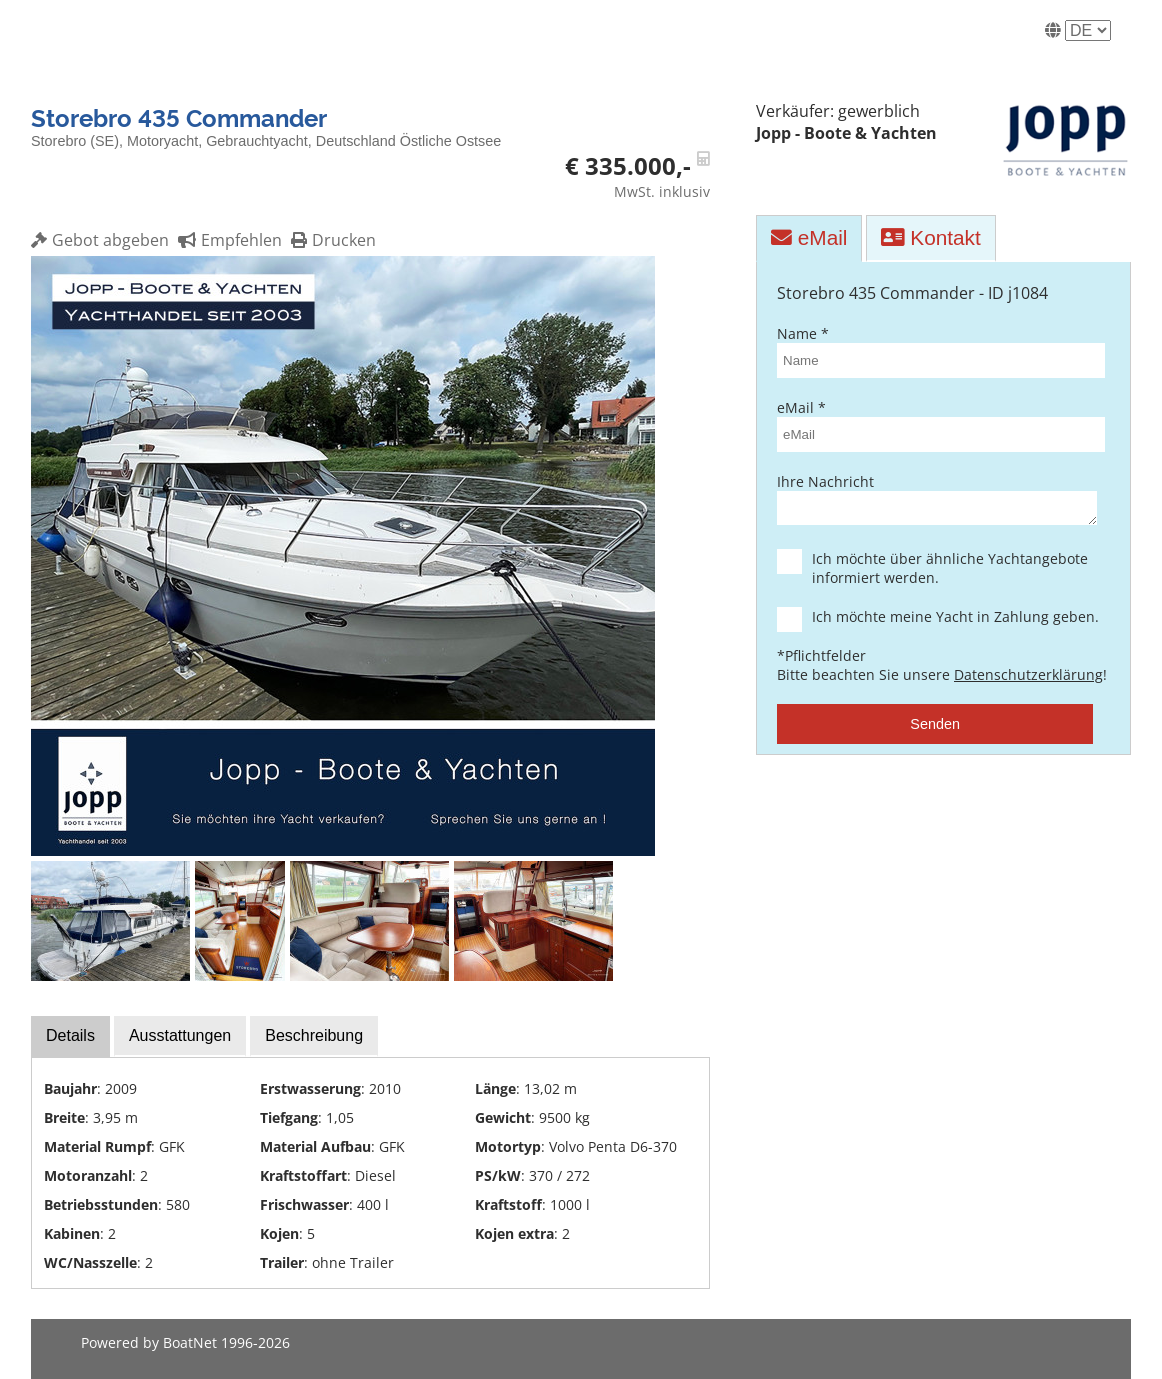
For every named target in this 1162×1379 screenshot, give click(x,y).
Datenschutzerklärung (1028, 680)
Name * (935, 351)
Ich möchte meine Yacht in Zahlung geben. (952, 622)
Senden (935, 730)
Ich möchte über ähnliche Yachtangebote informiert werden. (952, 574)
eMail (809, 237)
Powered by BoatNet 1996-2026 (185, 1342)
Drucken (331, 240)
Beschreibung (314, 1035)
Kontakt (930, 237)
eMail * (935, 425)
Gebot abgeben (100, 240)
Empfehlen (227, 240)
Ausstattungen (180, 1035)
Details (70, 1035)
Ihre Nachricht (935, 501)
